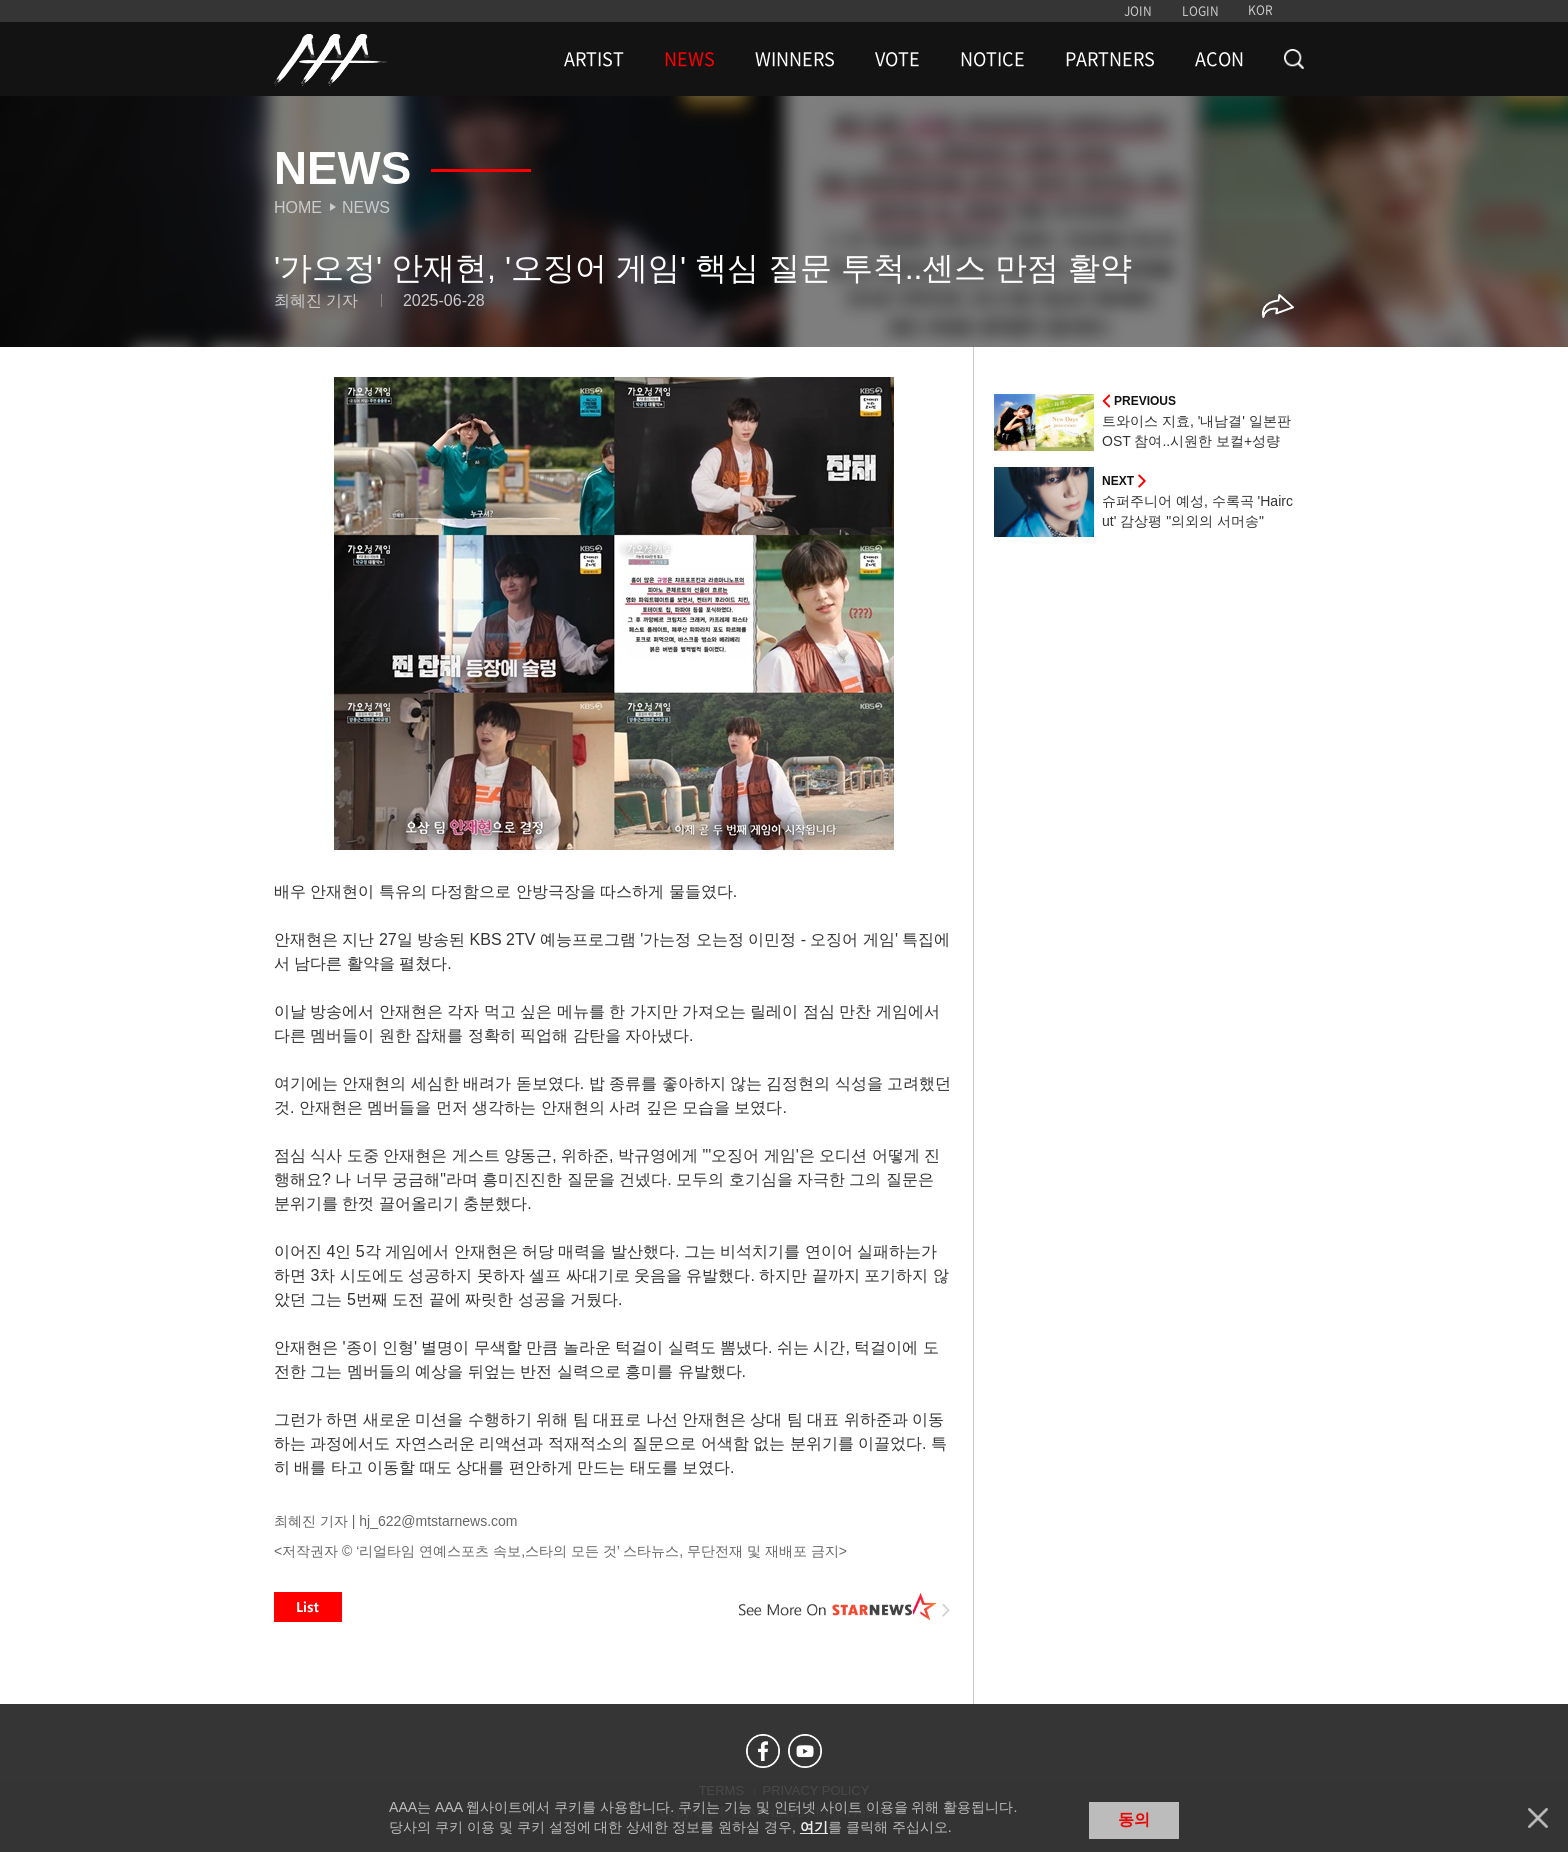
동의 (1134, 1819)
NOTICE (992, 59)
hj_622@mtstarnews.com (438, 1521)
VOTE (897, 59)
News (366, 207)
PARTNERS (1110, 59)
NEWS (689, 59)
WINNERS (795, 59)
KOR (1260, 10)
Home (298, 207)
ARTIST (594, 59)
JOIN (1138, 11)
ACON (1219, 59)
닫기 (1538, 1818)
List (308, 1607)
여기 (814, 1827)
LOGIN (1200, 11)
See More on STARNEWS (845, 1607)
